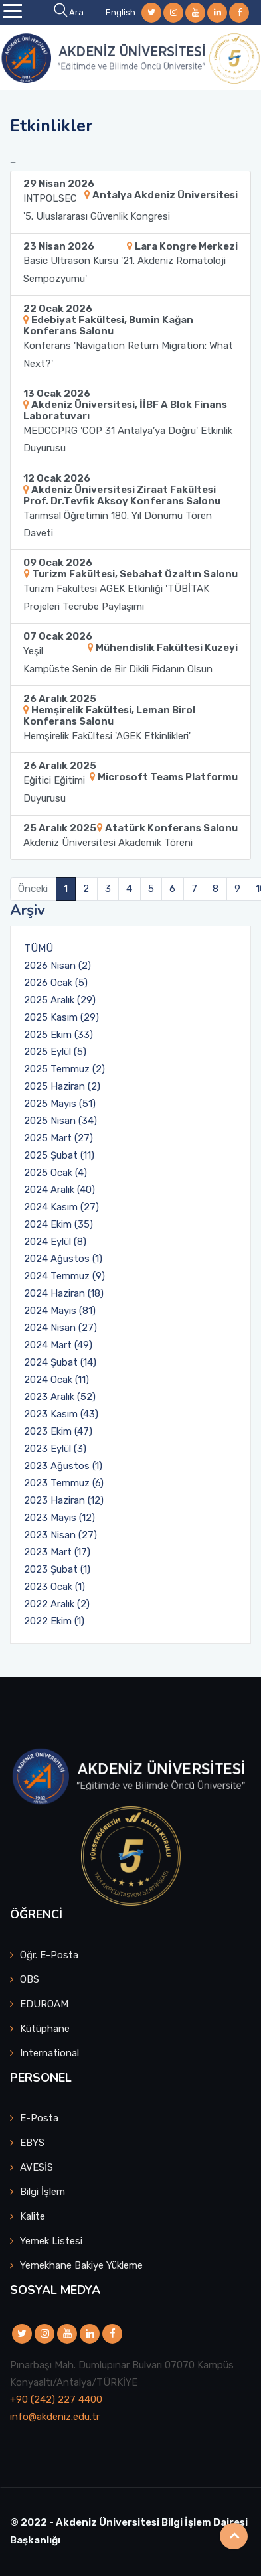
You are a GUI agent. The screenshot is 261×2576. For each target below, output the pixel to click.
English (120, 12)
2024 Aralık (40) (59, 1190)
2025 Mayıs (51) (60, 1103)
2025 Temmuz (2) (64, 1069)
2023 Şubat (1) (57, 1569)
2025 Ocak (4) (55, 1173)
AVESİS (36, 2167)
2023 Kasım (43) (61, 1414)
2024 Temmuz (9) (64, 1276)
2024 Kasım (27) (61, 1207)
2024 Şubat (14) (60, 1362)
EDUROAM (44, 2004)
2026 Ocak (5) (56, 983)
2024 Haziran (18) (64, 1293)
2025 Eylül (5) (55, 1052)
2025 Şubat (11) (59, 1155)
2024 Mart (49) (58, 1345)
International (49, 2053)
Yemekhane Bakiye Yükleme (81, 2265)
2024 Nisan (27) (60, 1328)
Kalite (32, 2216)
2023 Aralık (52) (60, 1397)
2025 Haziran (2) (62, 1086)
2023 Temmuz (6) (64, 1483)
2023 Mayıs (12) (59, 1518)
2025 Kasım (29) (61, 1017)
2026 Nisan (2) (57, 965)
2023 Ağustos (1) (63, 1466)
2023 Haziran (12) (64, 1500)
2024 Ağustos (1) (63, 1259)
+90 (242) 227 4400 (56, 2399)
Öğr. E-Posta (49, 1955)
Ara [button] (70, 12)
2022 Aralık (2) (57, 1604)
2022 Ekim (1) (54, 1621)
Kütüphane (45, 2029)
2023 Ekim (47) (58, 1431)
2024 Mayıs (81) (60, 1311)
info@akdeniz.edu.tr (55, 2417)
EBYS (32, 2143)
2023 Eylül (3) (55, 1449)
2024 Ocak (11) (56, 1380)
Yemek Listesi (51, 2241)
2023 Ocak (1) (54, 1587)
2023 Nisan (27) (60, 1535)
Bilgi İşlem (42, 2192)
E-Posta (39, 2118)
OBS (29, 1979)
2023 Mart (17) (57, 1552)
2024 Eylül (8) (55, 1242)
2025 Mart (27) (58, 1138)
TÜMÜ (38, 948)
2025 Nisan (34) (60, 1121)
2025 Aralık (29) (60, 1000)
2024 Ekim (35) (58, 1224)
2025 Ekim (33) (58, 1034)
